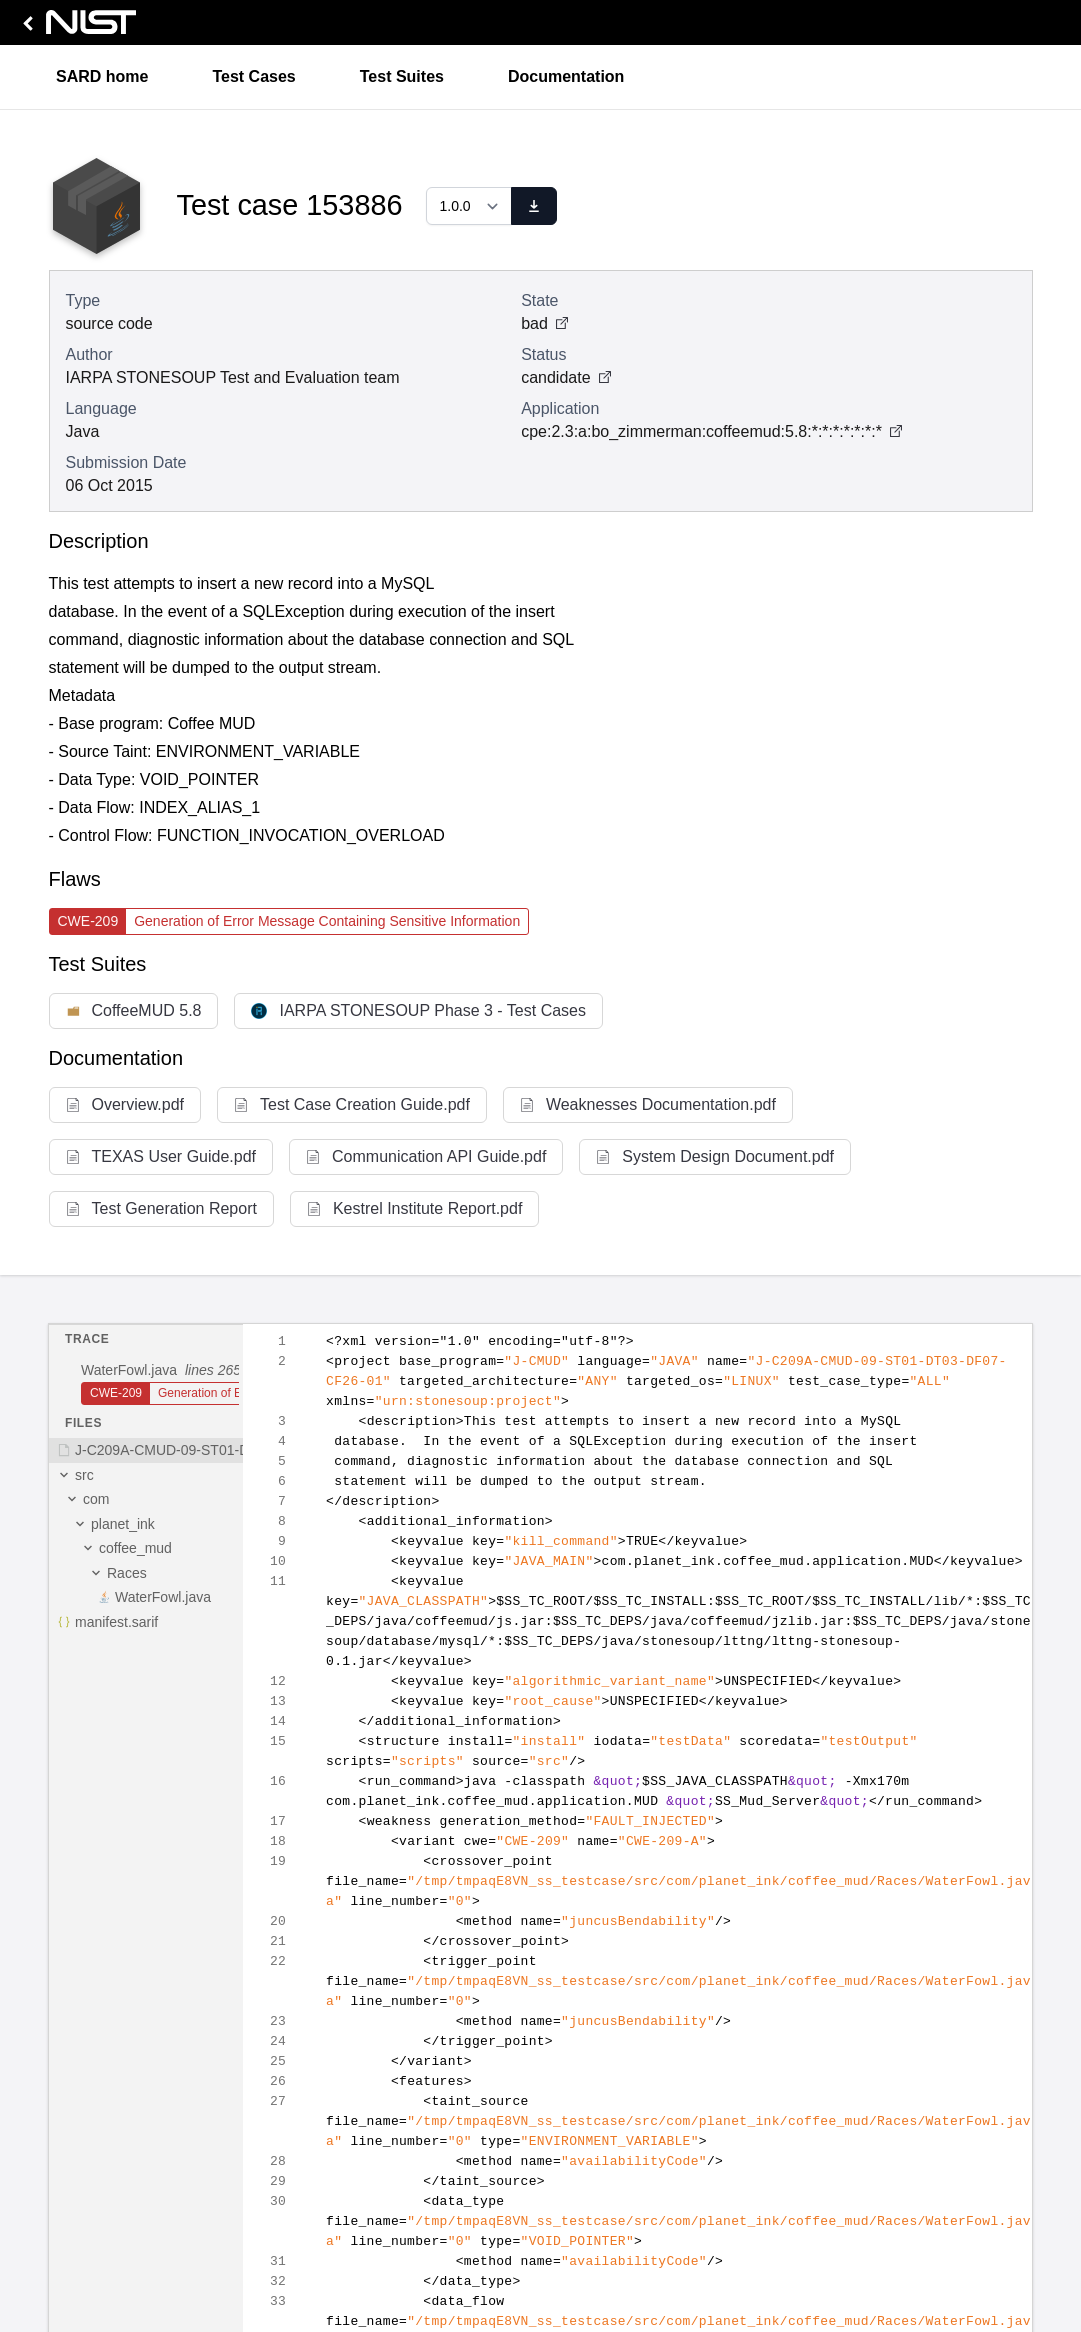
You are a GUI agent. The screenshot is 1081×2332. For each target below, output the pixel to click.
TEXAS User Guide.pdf (161, 1156)
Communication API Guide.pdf (426, 1156)
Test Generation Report (161, 1208)
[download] (534, 206)
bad (544, 323)
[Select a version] (469, 206)
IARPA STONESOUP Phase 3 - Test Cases (418, 1010)
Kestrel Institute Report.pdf (414, 1208)
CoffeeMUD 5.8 (134, 1010)
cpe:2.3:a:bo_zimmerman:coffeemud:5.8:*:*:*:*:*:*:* (701, 431)
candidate (565, 377)
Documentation (566, 76)
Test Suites (402, 76)
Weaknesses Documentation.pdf (648, 1104)
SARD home (102, 76)
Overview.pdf (125, 1104)
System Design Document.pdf (715, 1156)
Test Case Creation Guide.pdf (352, 1104)
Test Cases (253, 76)
